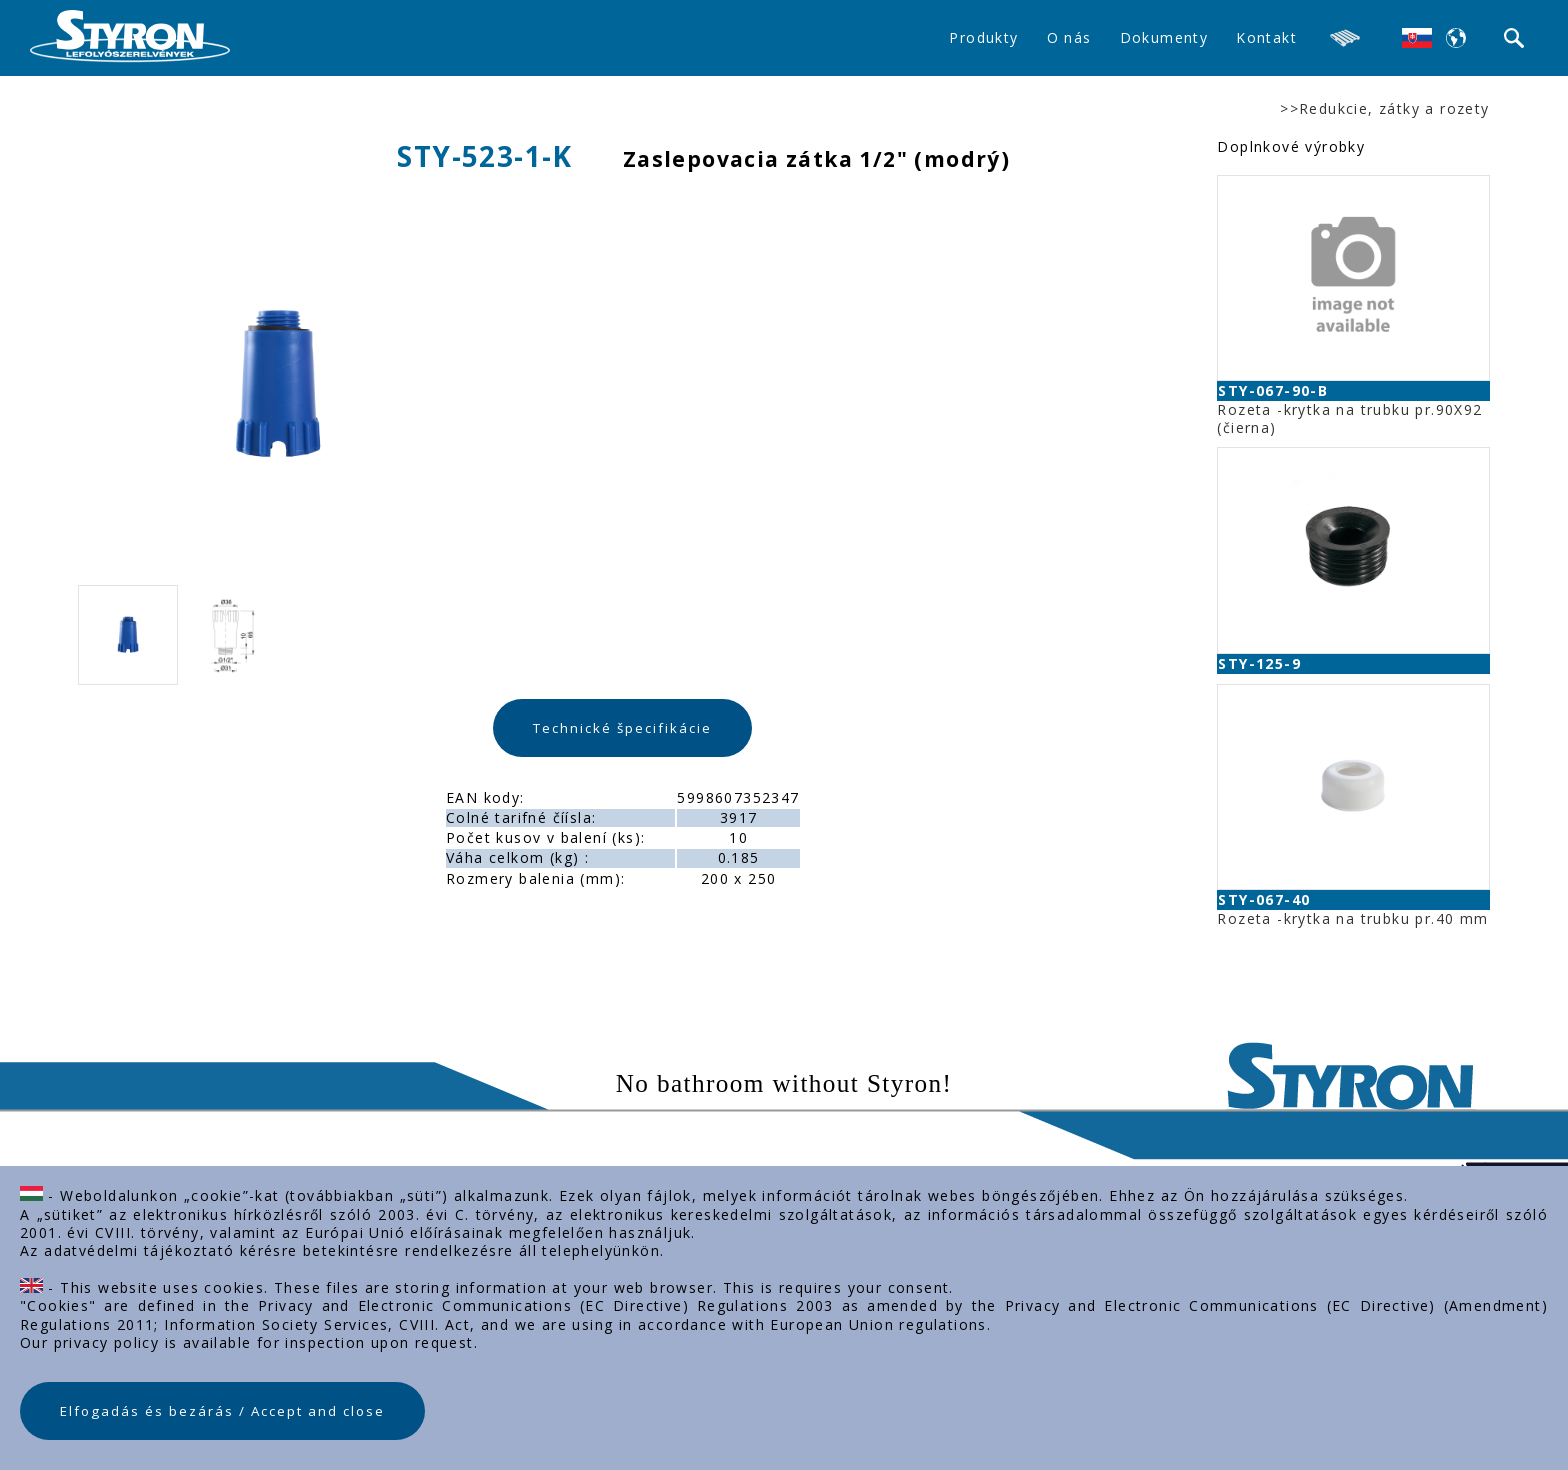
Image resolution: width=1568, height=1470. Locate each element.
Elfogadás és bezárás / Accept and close (222, 1411)
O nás (1069, 37)
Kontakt (1266, 37)
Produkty (983, 37)
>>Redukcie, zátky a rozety (1384, 109)
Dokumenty (1164, 37)
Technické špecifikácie (622, 728)
